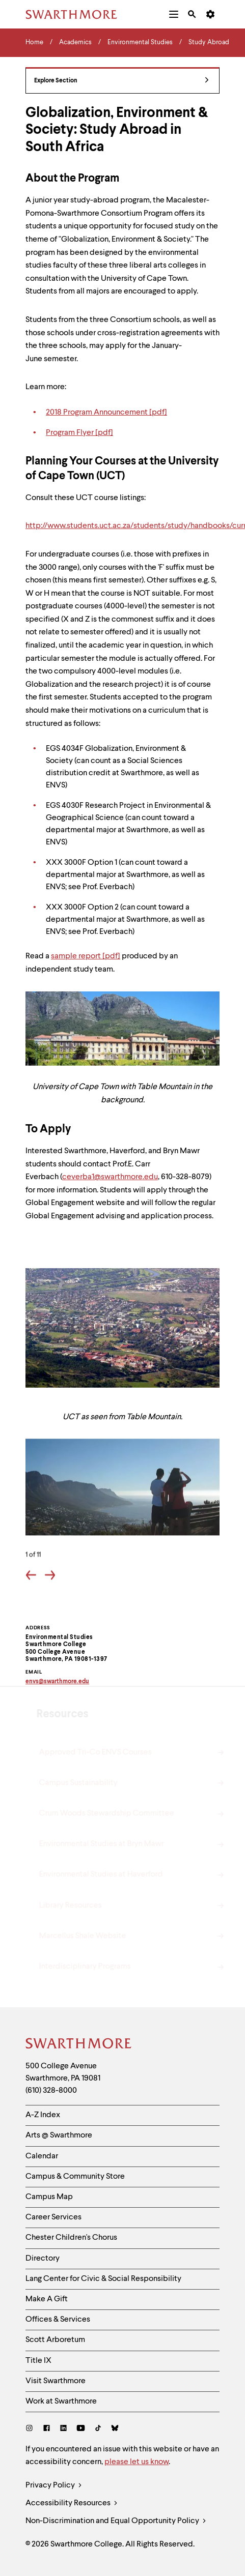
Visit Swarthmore (55, 2381)
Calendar (41, 2156)
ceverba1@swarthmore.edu (110, 1177)
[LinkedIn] (63, 2429)
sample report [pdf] (85, 956)
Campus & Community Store (75, 2177)
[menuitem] (174, 14)
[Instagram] (31, 2429)
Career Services (53, 2217)
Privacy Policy (53, 2486)
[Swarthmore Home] (78, 2045)
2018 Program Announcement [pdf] (106, 412)
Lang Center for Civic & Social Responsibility (103, 2279)
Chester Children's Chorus (71, 2238)
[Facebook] (47, 2429)
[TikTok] (98, 2429)
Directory (42, 2259)
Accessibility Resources (71, 2503)
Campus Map (49, 2197)
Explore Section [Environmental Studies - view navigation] (121, 81)
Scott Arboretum (55, 2340)
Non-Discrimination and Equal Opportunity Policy (115, 2521)
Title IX (38, 2361)
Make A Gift (46, 2299)
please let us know (136, 2462)
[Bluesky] (115, 2429)
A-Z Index (42, 2115)
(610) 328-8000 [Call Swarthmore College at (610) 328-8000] (51, 2091)
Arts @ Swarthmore (58, 2135)
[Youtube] (80, 2429)
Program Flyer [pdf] (79, 433)
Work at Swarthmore (61, 2401)
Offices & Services (57, 2320)
